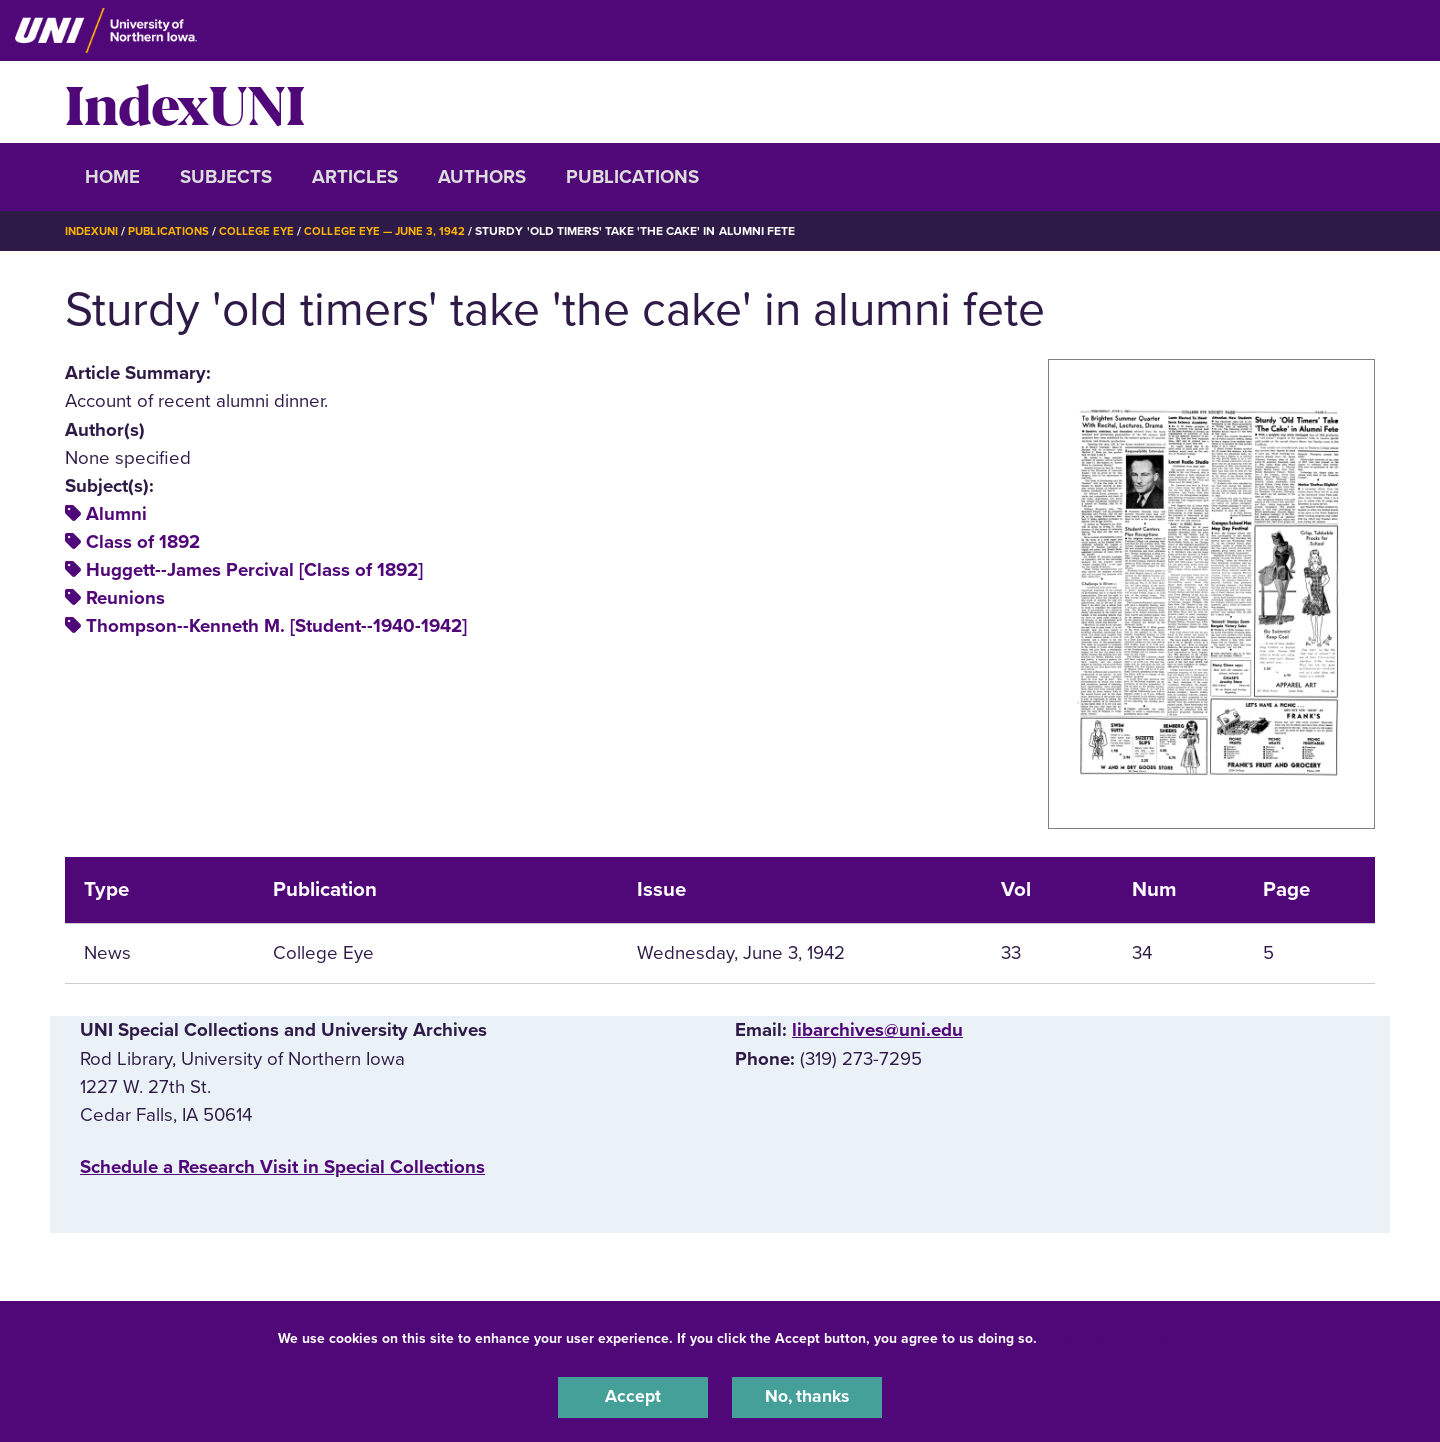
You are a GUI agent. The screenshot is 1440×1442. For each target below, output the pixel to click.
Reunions (125, 598)
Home (112, 177)
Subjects (226, 177)
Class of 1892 (143, 542)
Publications (632, 177)
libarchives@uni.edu (877, 1030)
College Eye (264, 231)
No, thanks (807, 1396)
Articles (355, 177)
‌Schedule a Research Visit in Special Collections (282, 1167)
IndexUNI (185, 102)
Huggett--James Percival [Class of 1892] (254, 570)
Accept (633, 1396)
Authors (482, 177)
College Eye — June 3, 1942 (396, 231)
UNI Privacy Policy (1104, 1335)
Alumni (116, 514)
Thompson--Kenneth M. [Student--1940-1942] (276, 626)
